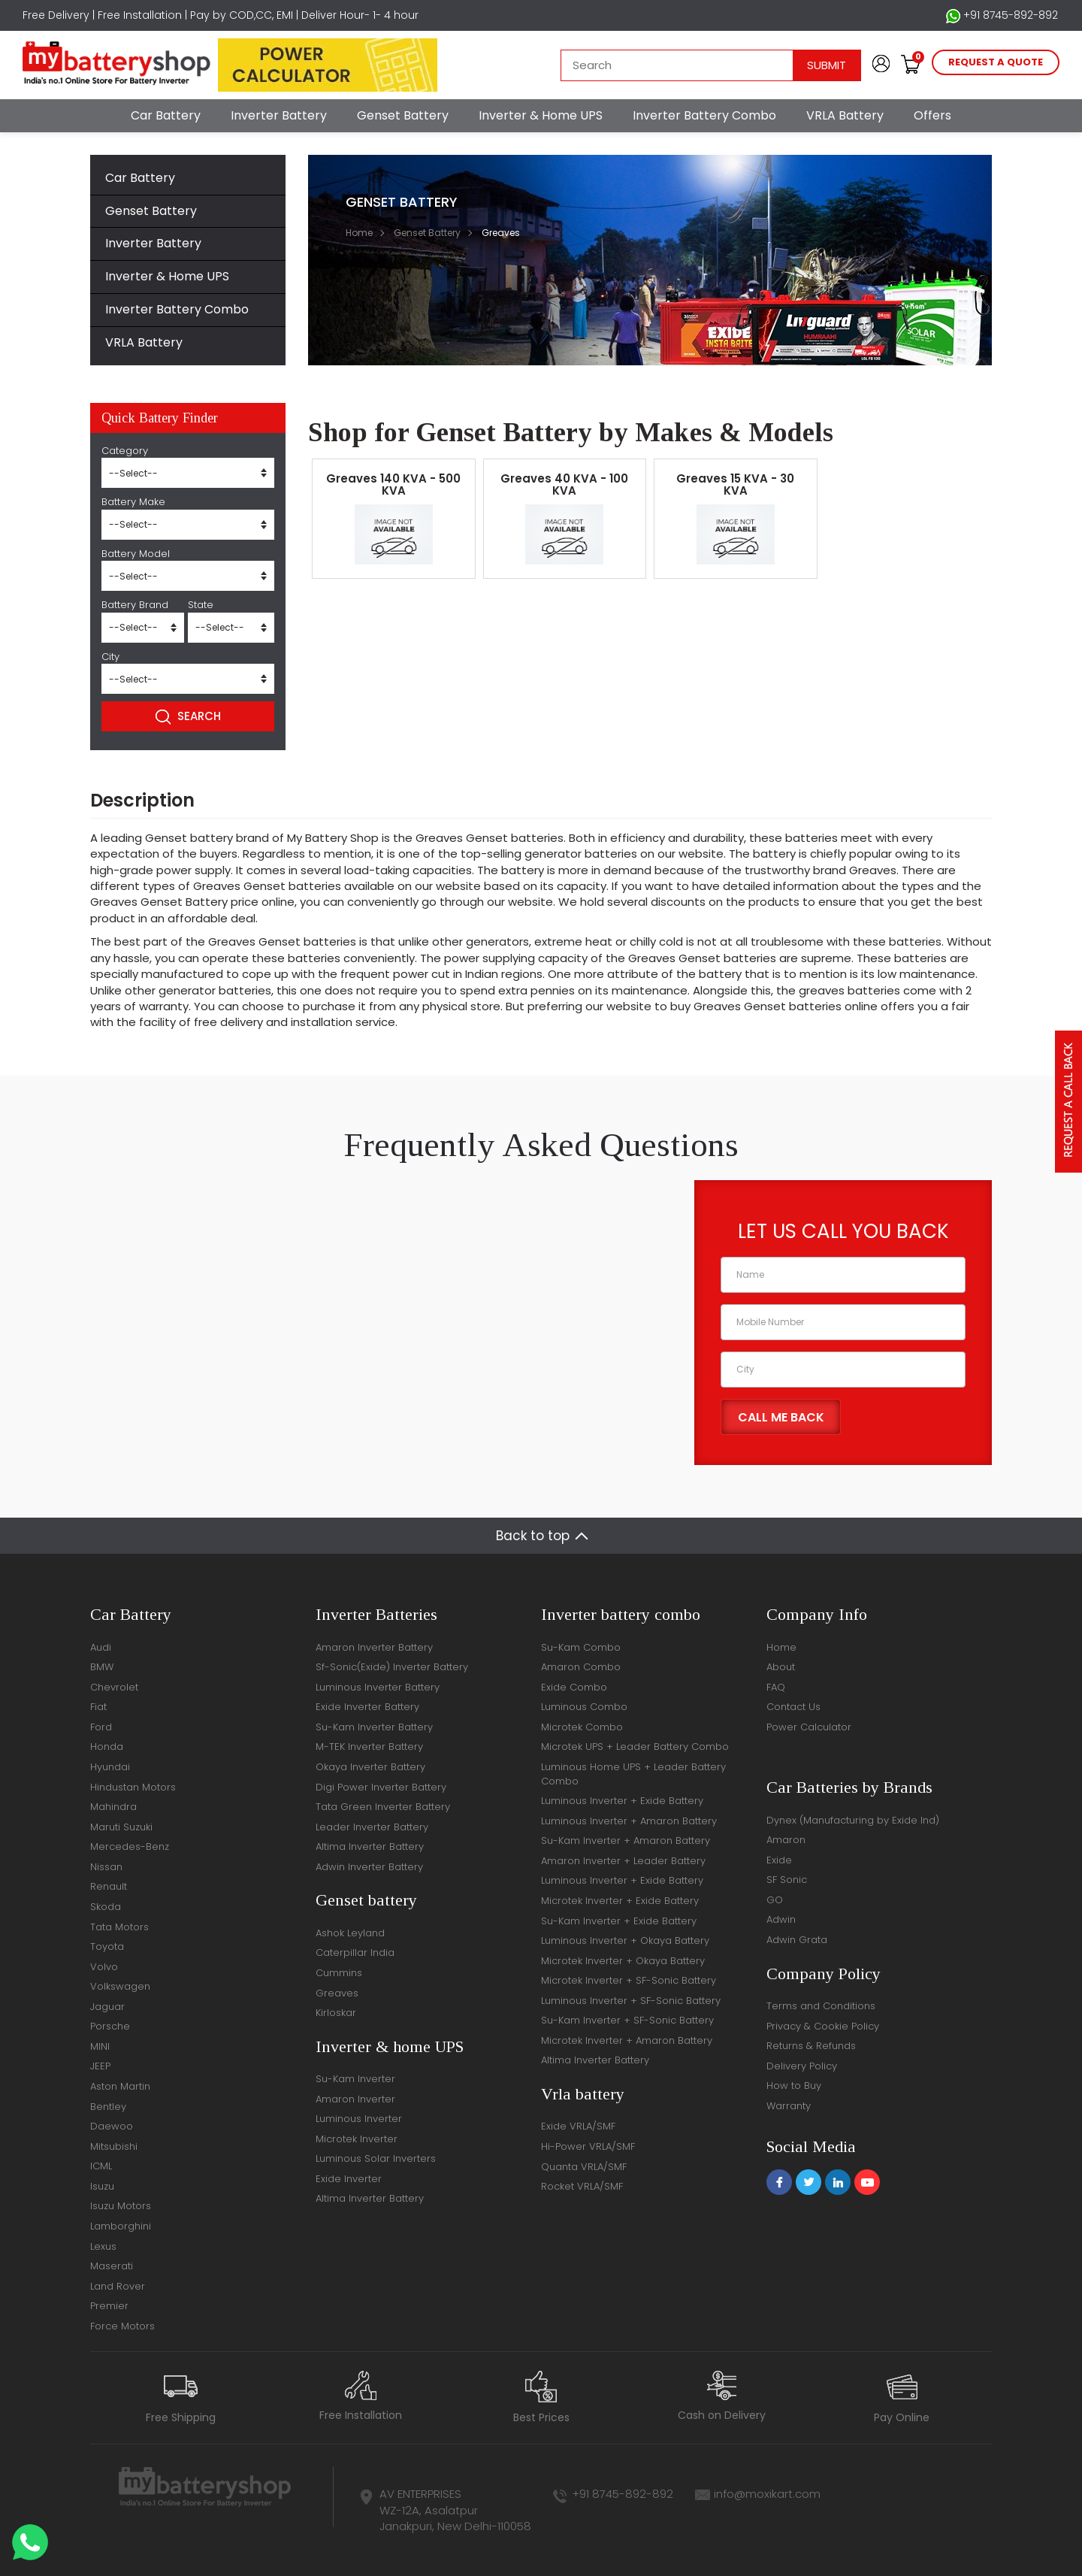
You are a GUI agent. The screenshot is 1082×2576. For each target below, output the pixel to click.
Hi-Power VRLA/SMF (588, 2146)
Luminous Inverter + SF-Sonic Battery (631, 2000)
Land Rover (117, 2286)
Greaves (337, 1993)
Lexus (103, 2246)
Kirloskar (336, 2012)
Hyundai (110, 1767)
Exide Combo (574, 1687)
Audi (100, 1647)
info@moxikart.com (767, 2494)
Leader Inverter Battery (372, 1827)
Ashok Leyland (350, 1933)
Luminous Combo (584, 1707)
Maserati (111, 2266)
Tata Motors (119, 1927)
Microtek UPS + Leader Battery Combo (635, 1746)
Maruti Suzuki (121, 1827)
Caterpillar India (355, 1952)
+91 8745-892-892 (1002, 15)
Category (124, 451)
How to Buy (793, 2085)
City (110, 657)
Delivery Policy (801, 2066)
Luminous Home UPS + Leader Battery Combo (633, 1774)
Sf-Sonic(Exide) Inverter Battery (392, 1667)
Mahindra (113, 1807)
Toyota (107, 1946)
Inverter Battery (279, 115)
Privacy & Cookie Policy (822, 2026)
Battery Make (133, 502)
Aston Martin (120, 2086)
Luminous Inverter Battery (378, 1687)
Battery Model (135, 554)
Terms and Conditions (820, 2006)
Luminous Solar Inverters (376, 2158)
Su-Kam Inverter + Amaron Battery (625, 1840)
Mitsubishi (114, 2146)
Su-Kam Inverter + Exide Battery (619, 1921)
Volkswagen (120, 1986)
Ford (101, 1727)
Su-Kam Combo (581, 1647)
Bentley (108, 2106)
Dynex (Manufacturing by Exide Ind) (852, 1820)
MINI (100, 2046)
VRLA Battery (845, 115)
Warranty (788, 2106)
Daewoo (111, 2126)
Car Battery (166, 115)
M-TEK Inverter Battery (369, 1746)
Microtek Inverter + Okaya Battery (623, 1961)
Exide (779, 1860)
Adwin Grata (796, 1940)
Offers (932, 115)
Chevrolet (114, 1687)
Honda (106, 1746)
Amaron (785, 1840)
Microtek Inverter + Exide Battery (620, 1900)
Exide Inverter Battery (367, 1707)
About (780, 1667)
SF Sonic (786, 1879)
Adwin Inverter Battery (369, 1867)
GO (774, 1900)
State (200, 605)
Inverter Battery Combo (704, 115)
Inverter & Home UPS (541, 115)
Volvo (104, 1967)
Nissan (106, 1867)
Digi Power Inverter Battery (381, 1787)
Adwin (781, 1919)
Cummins (339, 1973)
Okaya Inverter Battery (370, 1767)
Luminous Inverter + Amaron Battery (629, 1821)
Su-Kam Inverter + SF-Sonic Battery (627, 2020)
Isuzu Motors (120, 2206)
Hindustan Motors (133, 1787)
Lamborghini (120, 2226)
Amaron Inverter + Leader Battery (623, 1861)
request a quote (995, 62)
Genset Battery (403, 115)
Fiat (98, 1707)
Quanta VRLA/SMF (584, 2167)
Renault (108, 1886)
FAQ (775, 1687)
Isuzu (102, 2186)
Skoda (105, 1906)
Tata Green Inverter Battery (383, 1807)
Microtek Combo (582, 1727)
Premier (109, 2306)
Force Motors (122, 2326)
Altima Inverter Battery (370, 1846)
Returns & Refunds (811, 2046)
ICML (101, 2166)
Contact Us (793, 1707)
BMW (101, 1667)
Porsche (110, 2026)
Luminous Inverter (359, 2118)
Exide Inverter (349, 2179)
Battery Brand (134, 605)
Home (359, 232)
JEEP (100, 2066)
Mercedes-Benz (129, 1846)
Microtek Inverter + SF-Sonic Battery (628, 1980)
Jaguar (107, 2006)
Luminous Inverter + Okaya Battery (625, 1940)
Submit (826, 65)
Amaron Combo (581, 1667)
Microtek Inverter (356, 2139)
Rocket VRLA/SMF (582, 2186)
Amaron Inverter (355, 2099)
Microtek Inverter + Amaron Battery (626, 2040)
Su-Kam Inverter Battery (374, 1727)
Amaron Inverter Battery (374, 1647)
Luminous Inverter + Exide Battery (622, 1801)
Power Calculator (808, 1727)
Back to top (533, 1536)
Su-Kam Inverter (355, 2079)
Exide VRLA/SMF (578, 2126)
